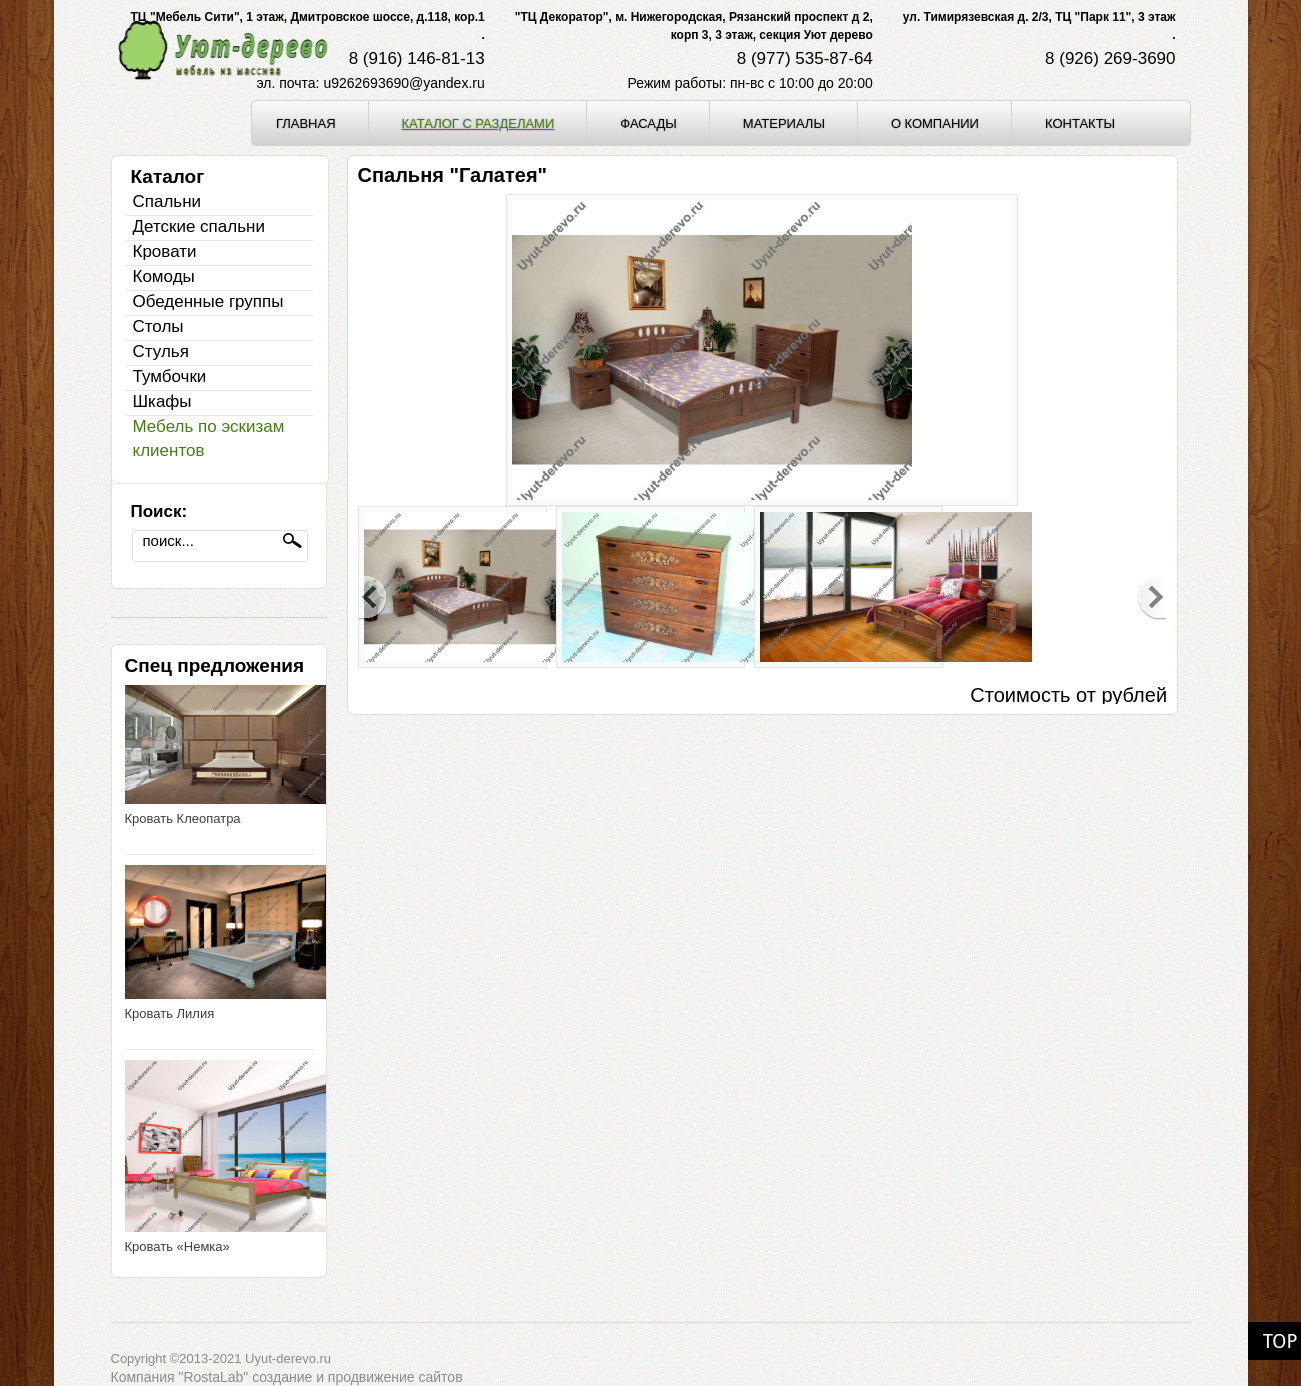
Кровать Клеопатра (183, 818)
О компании (935, 123)
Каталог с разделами (478, 123)
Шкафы (162, 401)
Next (1152, 598)
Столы (158, 326)
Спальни (167, 201)
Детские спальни (199, 226)
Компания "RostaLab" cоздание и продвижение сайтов (287, 1377)
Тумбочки (170, 376)
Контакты (1080, 123)
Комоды (164, 276)
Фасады (648, 123)
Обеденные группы (208, 301)
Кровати (165, 251)
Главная (306, 123)
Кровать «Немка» (177, 1246)
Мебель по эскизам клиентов (209, 438)
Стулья (161, 351)
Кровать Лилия (170, 1013)
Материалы (784, 123)
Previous (373, 598)
